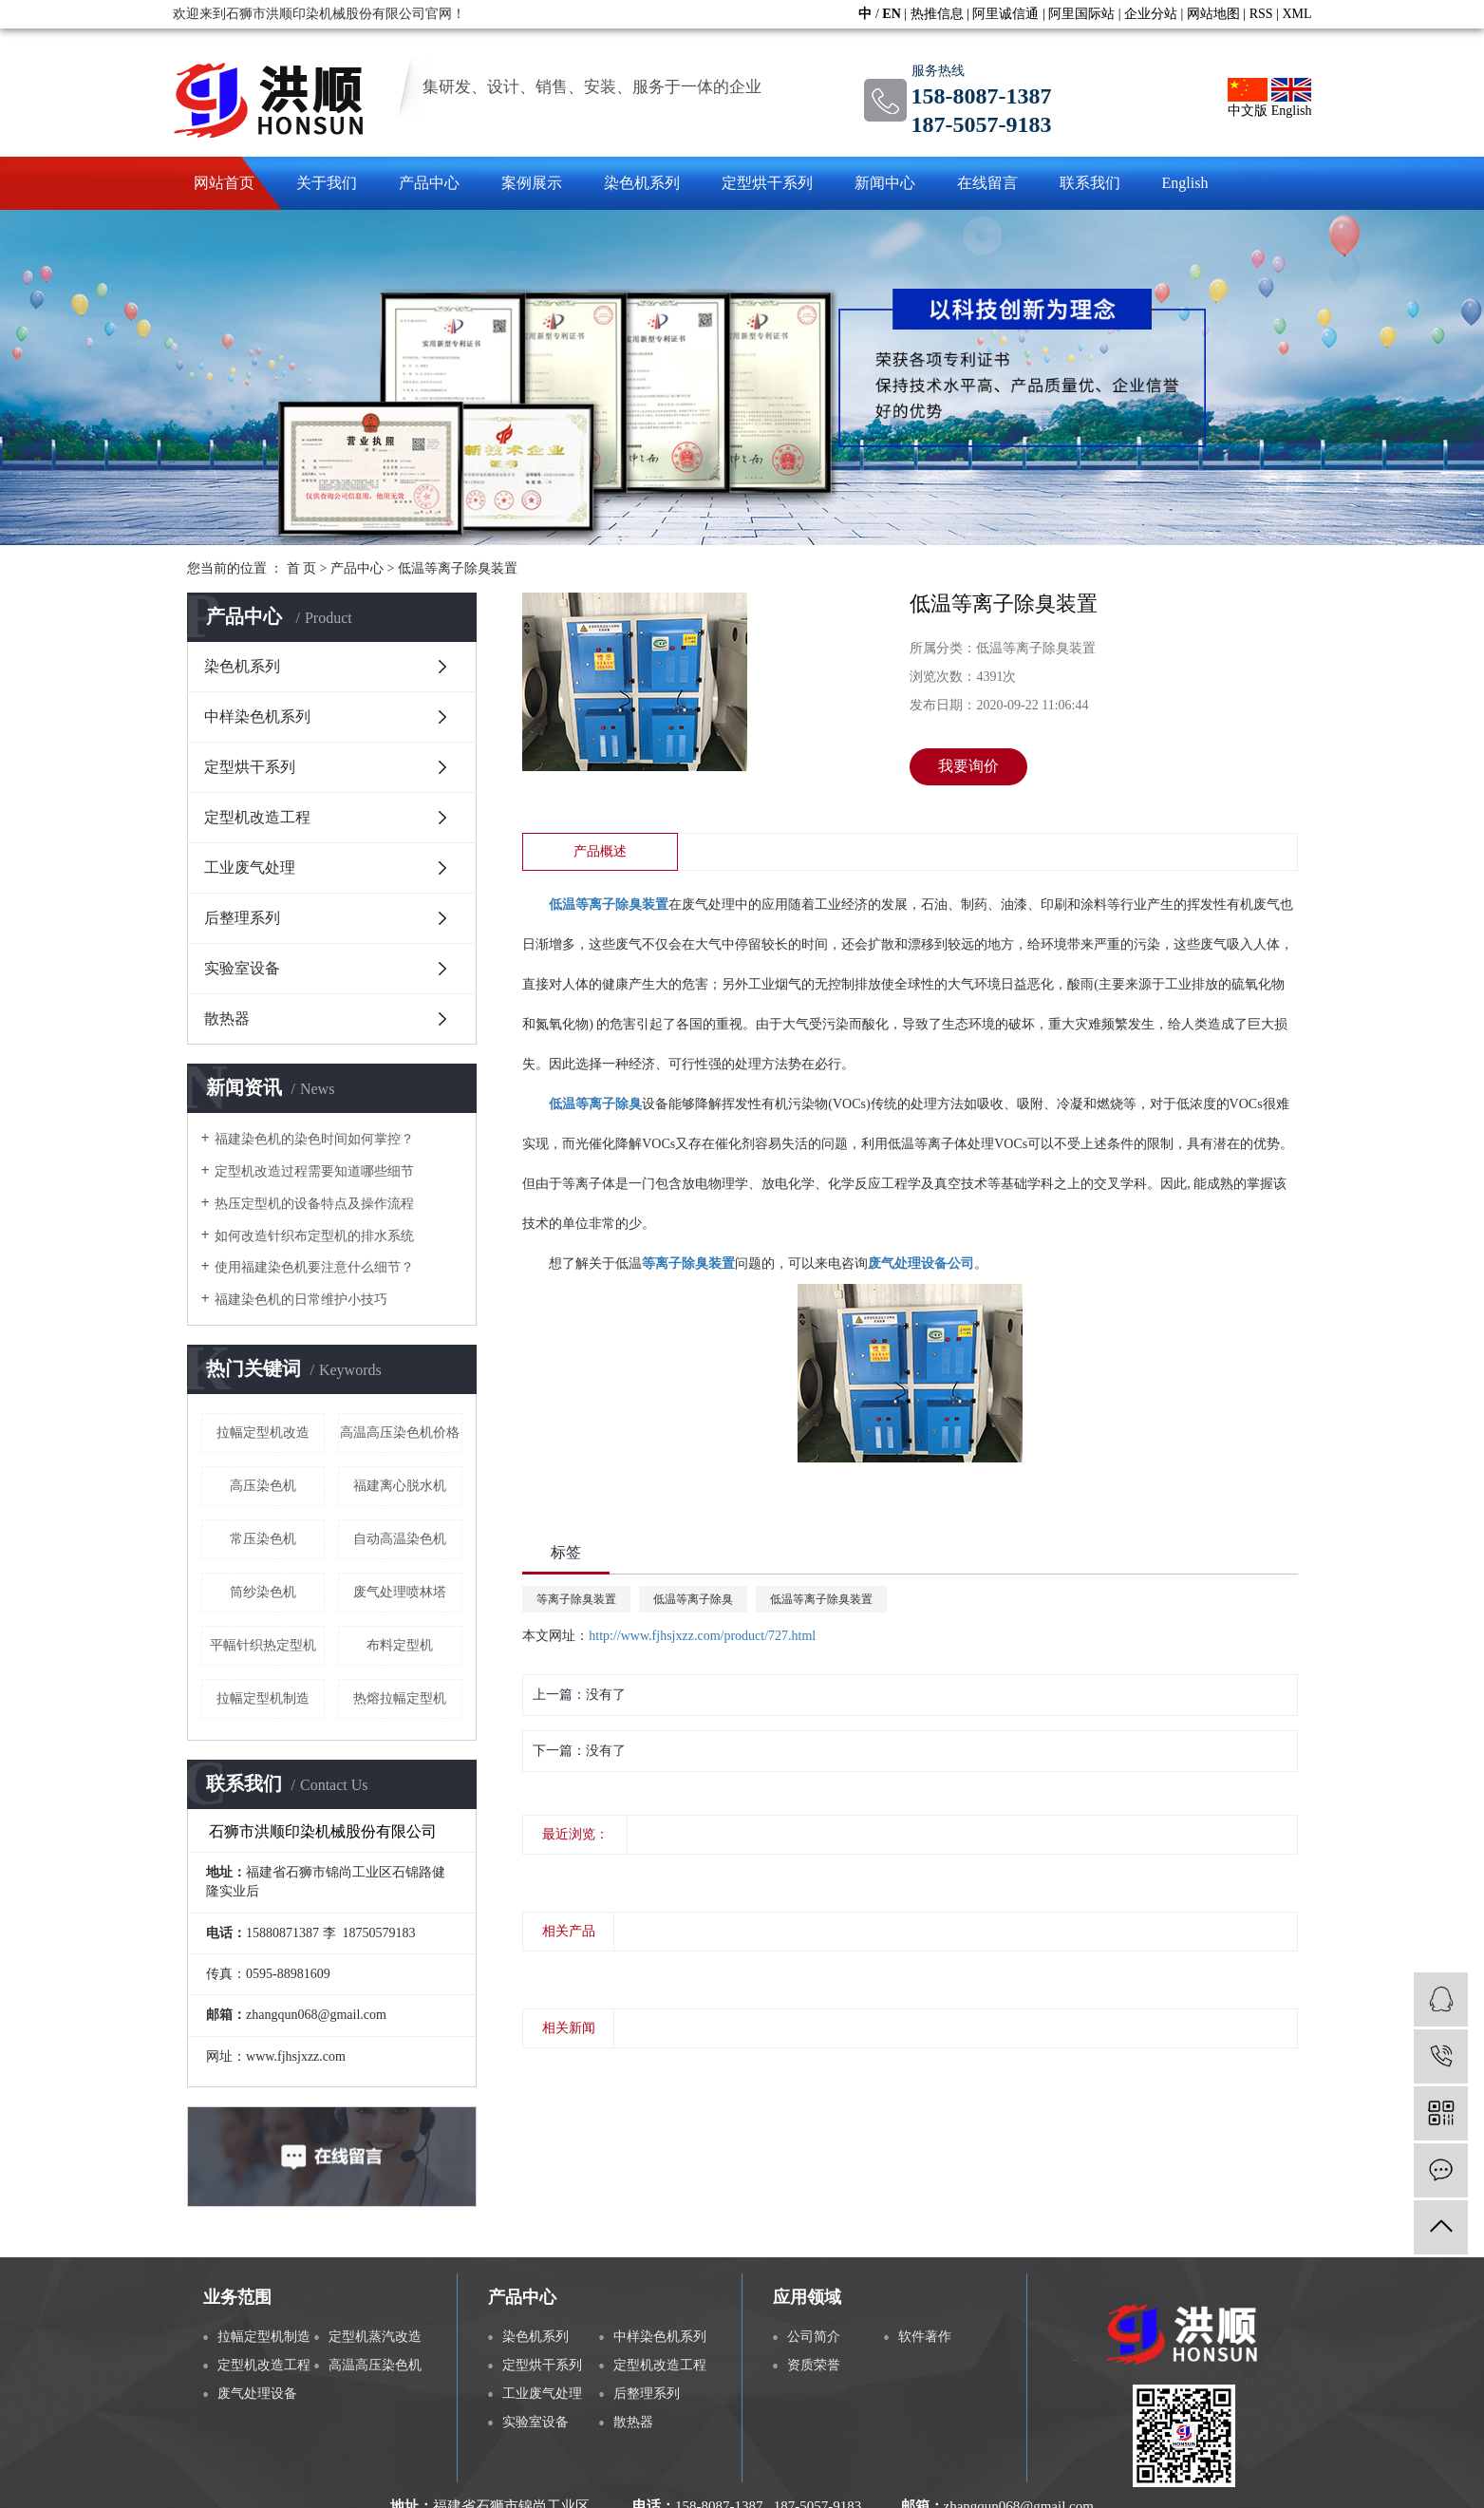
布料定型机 (399, 1645)
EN (891, 14)
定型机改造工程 (257, 817)
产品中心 (429, 183)
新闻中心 (885, 183)
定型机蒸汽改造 (375, 2336)
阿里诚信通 (1005, 14)
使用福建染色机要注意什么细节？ (314, 1267)
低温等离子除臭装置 (457, 568)
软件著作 (924, 2336)
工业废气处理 (249, 867)
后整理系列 (242, 918)
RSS (1261, 14)
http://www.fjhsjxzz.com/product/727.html (702, 1636)
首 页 (302, 568)
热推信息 (937, 14)
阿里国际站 (1081, 14)
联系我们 (1090, 183)
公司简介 (813, 2336)
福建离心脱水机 (399, 1486)
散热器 (227, 1018)
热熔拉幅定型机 (399, 1698)
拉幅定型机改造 (263, 1432)
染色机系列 (642, 183)
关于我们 (326, 183)
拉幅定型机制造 (263, 1698)
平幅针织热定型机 (263, 1645)
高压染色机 (263, 1486)
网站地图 (1213, 14)
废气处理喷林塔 (399, 1592)
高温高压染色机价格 (400, 1432)
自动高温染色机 (399, 1539)
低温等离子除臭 (693, 1599)
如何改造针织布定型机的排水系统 (314, 1236)
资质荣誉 (813, 2365)
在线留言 (987, 183)
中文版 (1248, 98)
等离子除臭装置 (576, 1599)
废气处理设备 (257, 2393)
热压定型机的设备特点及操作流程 (314, 1204)
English (1291, 98)
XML (1296, 14)
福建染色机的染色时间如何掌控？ (314, 1139)
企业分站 (1150, 14)
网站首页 (224, 183)
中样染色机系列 (257, 716)
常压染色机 (263, 1539)
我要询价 (968, 766)
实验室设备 (242, 968)
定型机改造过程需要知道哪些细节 (314, 1171)
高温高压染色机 (375, 2365)
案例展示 (531, 183)
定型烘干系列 (767, 183)
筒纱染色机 (263, 1592)
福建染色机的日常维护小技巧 (301, 1299)
